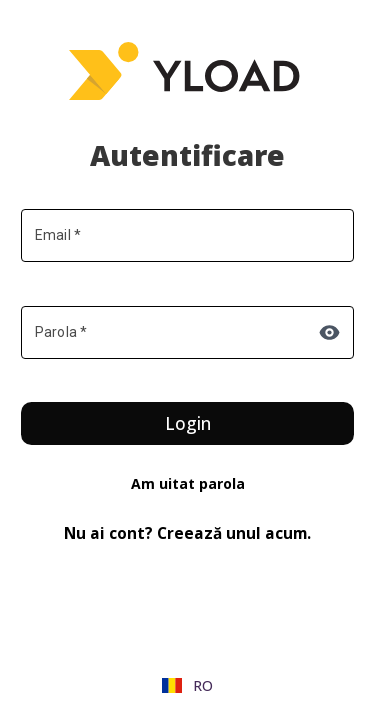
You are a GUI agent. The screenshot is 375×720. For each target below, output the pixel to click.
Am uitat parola (188, 483)
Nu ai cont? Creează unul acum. (187, 533)
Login (188, 423)
